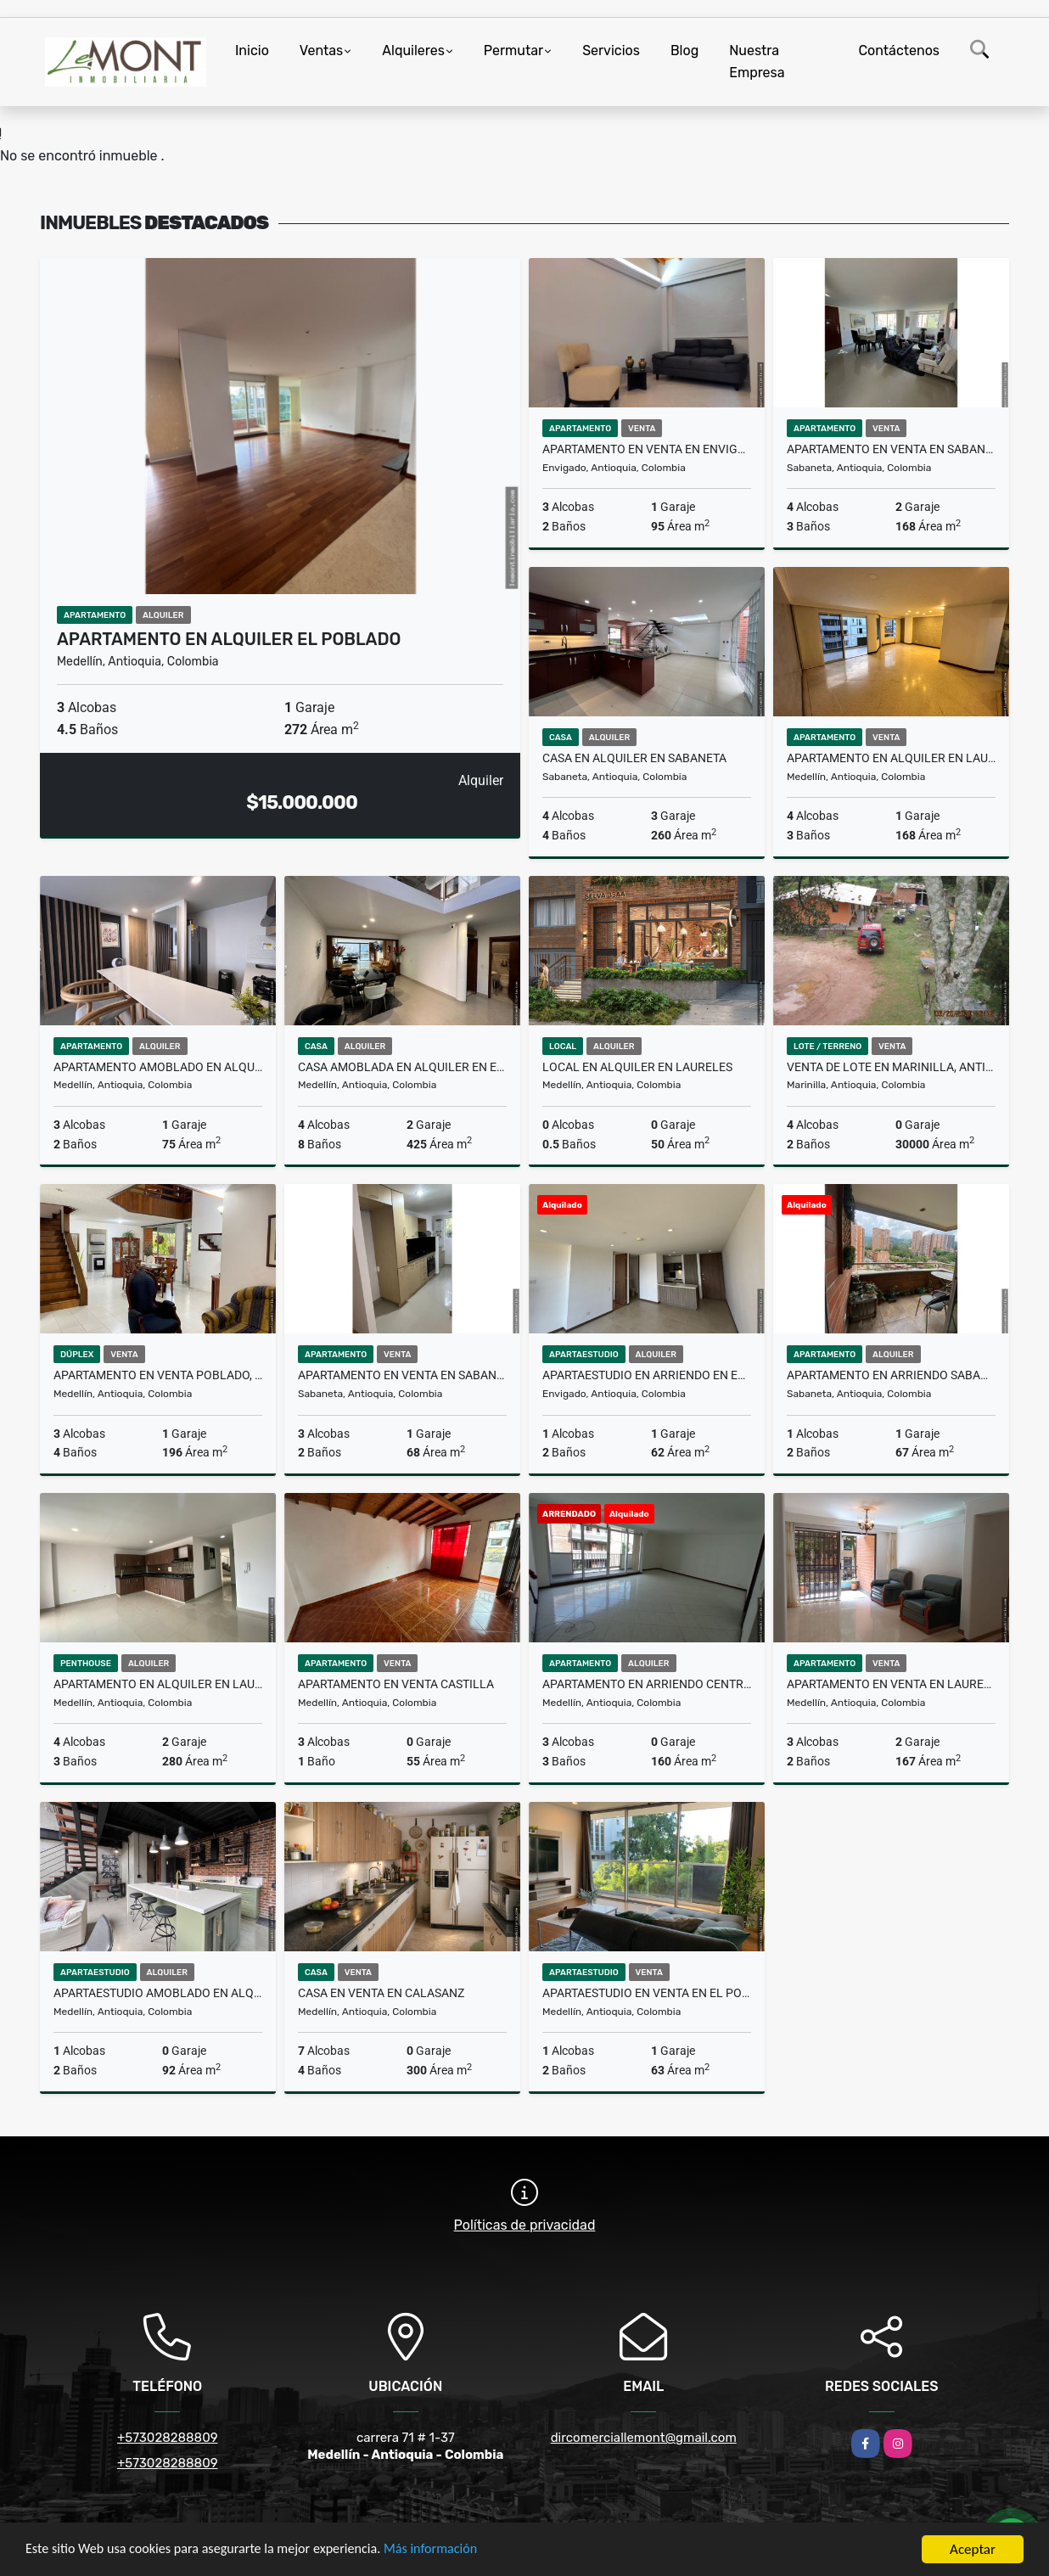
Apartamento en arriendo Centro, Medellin (646, 1684)
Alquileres (413, 50)
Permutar (513, 50)
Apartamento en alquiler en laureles (891, 758)
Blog (684, 50)
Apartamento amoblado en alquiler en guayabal (157, 1067)
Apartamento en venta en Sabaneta (402, 1375)
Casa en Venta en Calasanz (381, 1993)
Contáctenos (899, 50)
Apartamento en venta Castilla (396, 1684)
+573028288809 (167, 2437)
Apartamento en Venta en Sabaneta (891, 449)
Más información (452, 2551)
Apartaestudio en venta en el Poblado (646, 1993)
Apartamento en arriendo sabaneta (891, 1375)
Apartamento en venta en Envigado (646, 449)
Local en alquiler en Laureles (637, 1067)
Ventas (321, 50)
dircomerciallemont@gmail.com (644, 2437)
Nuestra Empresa (756, 61)
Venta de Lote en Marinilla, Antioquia (891, 1067)
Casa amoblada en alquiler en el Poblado (402, 1067)
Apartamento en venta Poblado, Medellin (157, 1375)
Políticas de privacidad (525, 2225)
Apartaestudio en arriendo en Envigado (646, 1375)
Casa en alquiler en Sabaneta (634, 758)
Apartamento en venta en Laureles (891, 1684)
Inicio (252, 50)
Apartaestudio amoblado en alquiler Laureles (157, 1993)
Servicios (611, 50)
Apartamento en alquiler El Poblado (229, 639)
